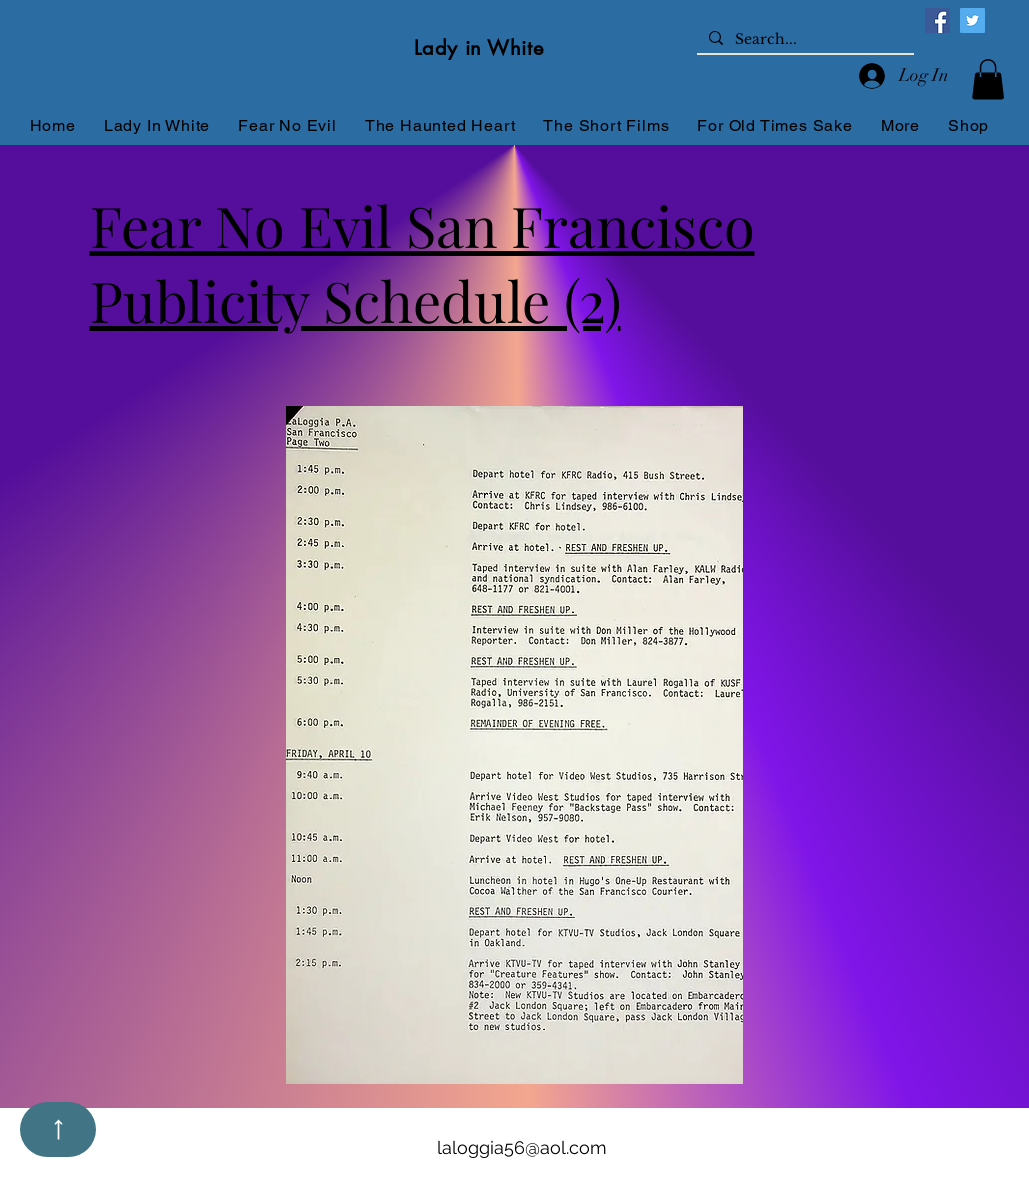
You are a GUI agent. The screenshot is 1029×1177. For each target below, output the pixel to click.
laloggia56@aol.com (522, 1147)
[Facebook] (937, 20)
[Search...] (803, 40)
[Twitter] (972, 20)
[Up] (58, 1129)
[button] (988, 79)
